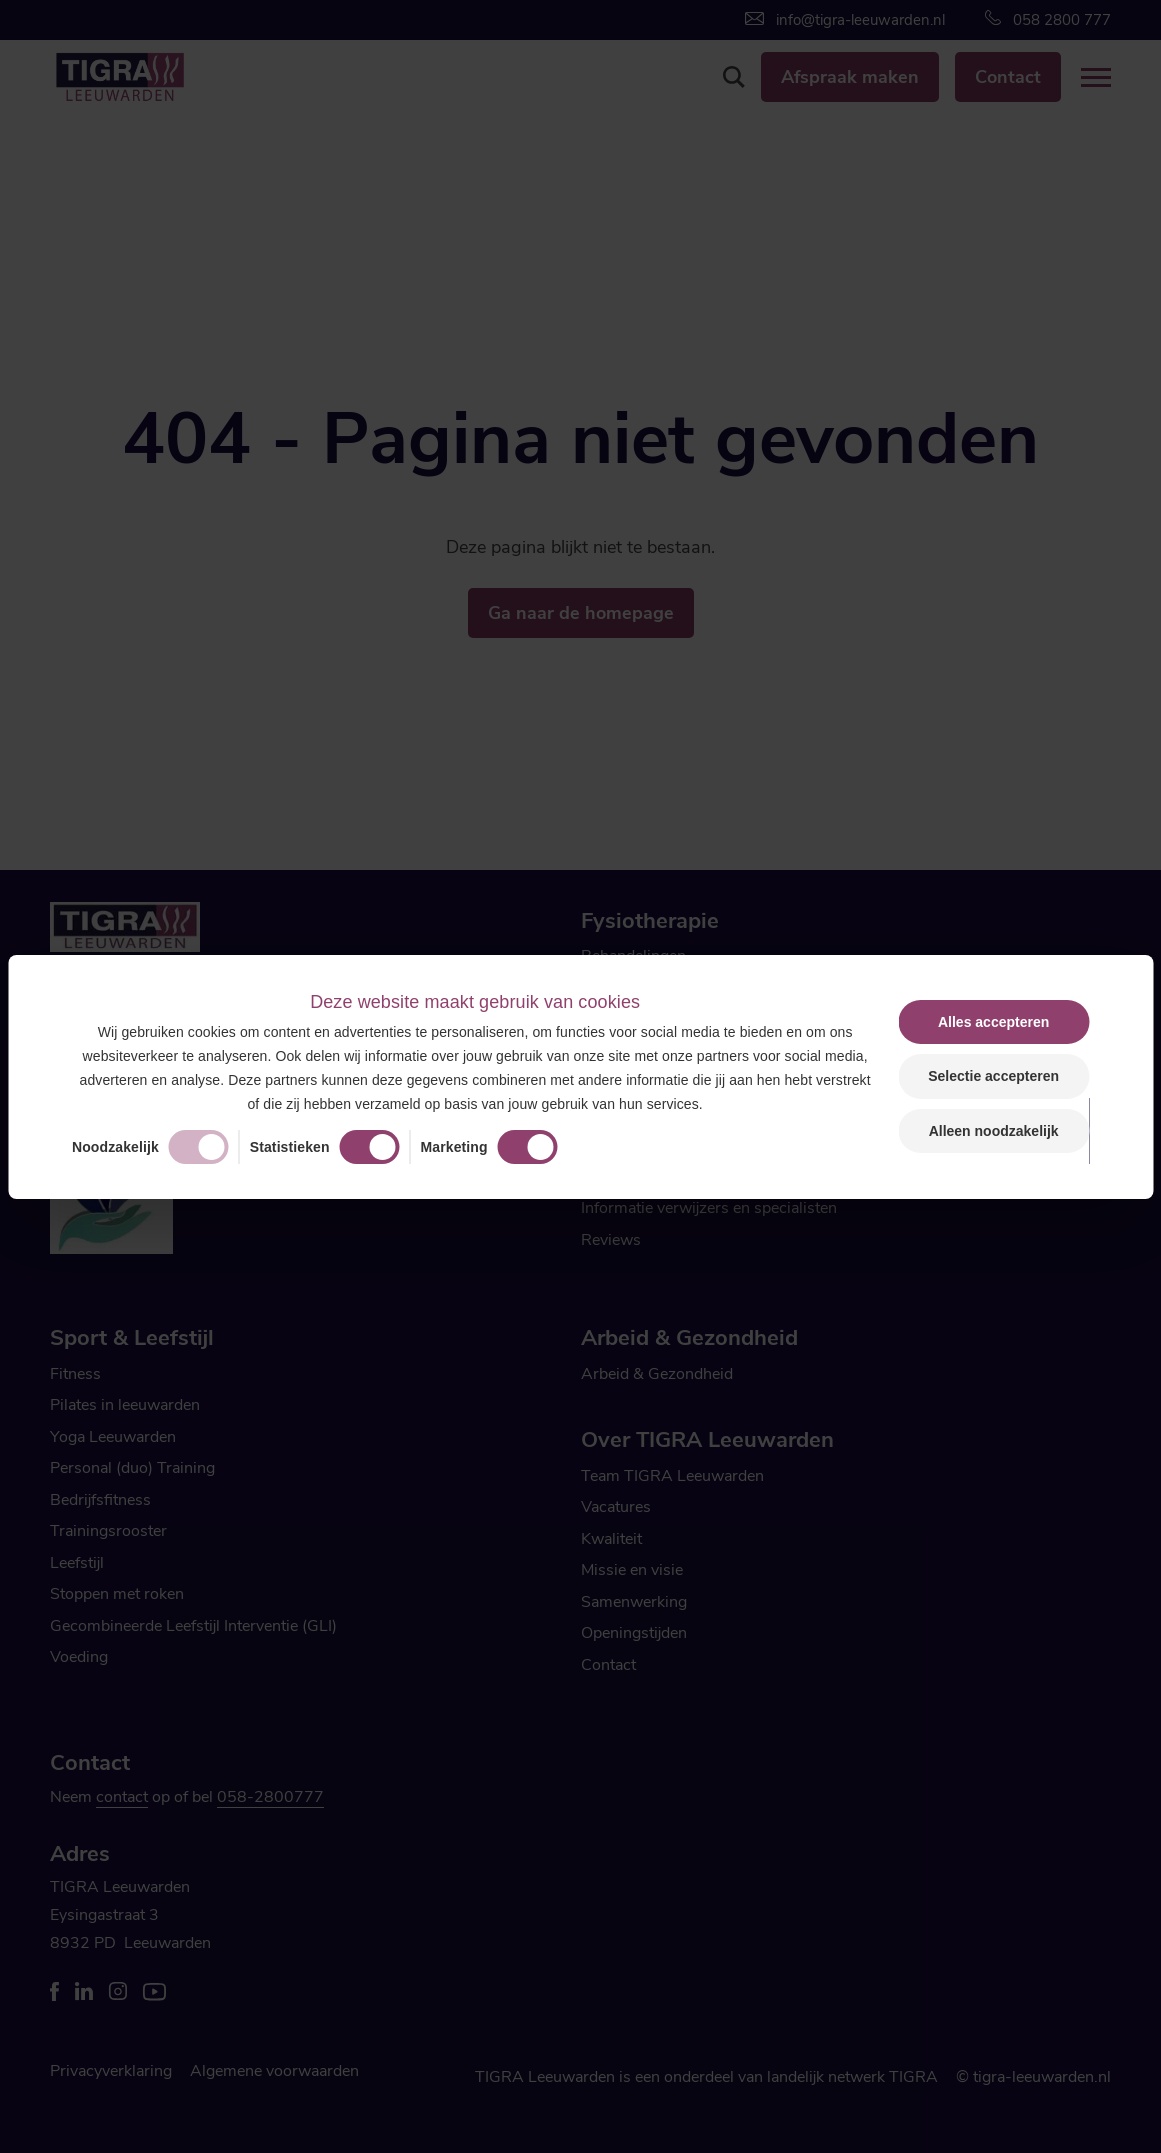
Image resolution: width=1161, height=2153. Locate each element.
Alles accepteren (993, 1022)
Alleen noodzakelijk (994, 1131)
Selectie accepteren (993, 1076)
